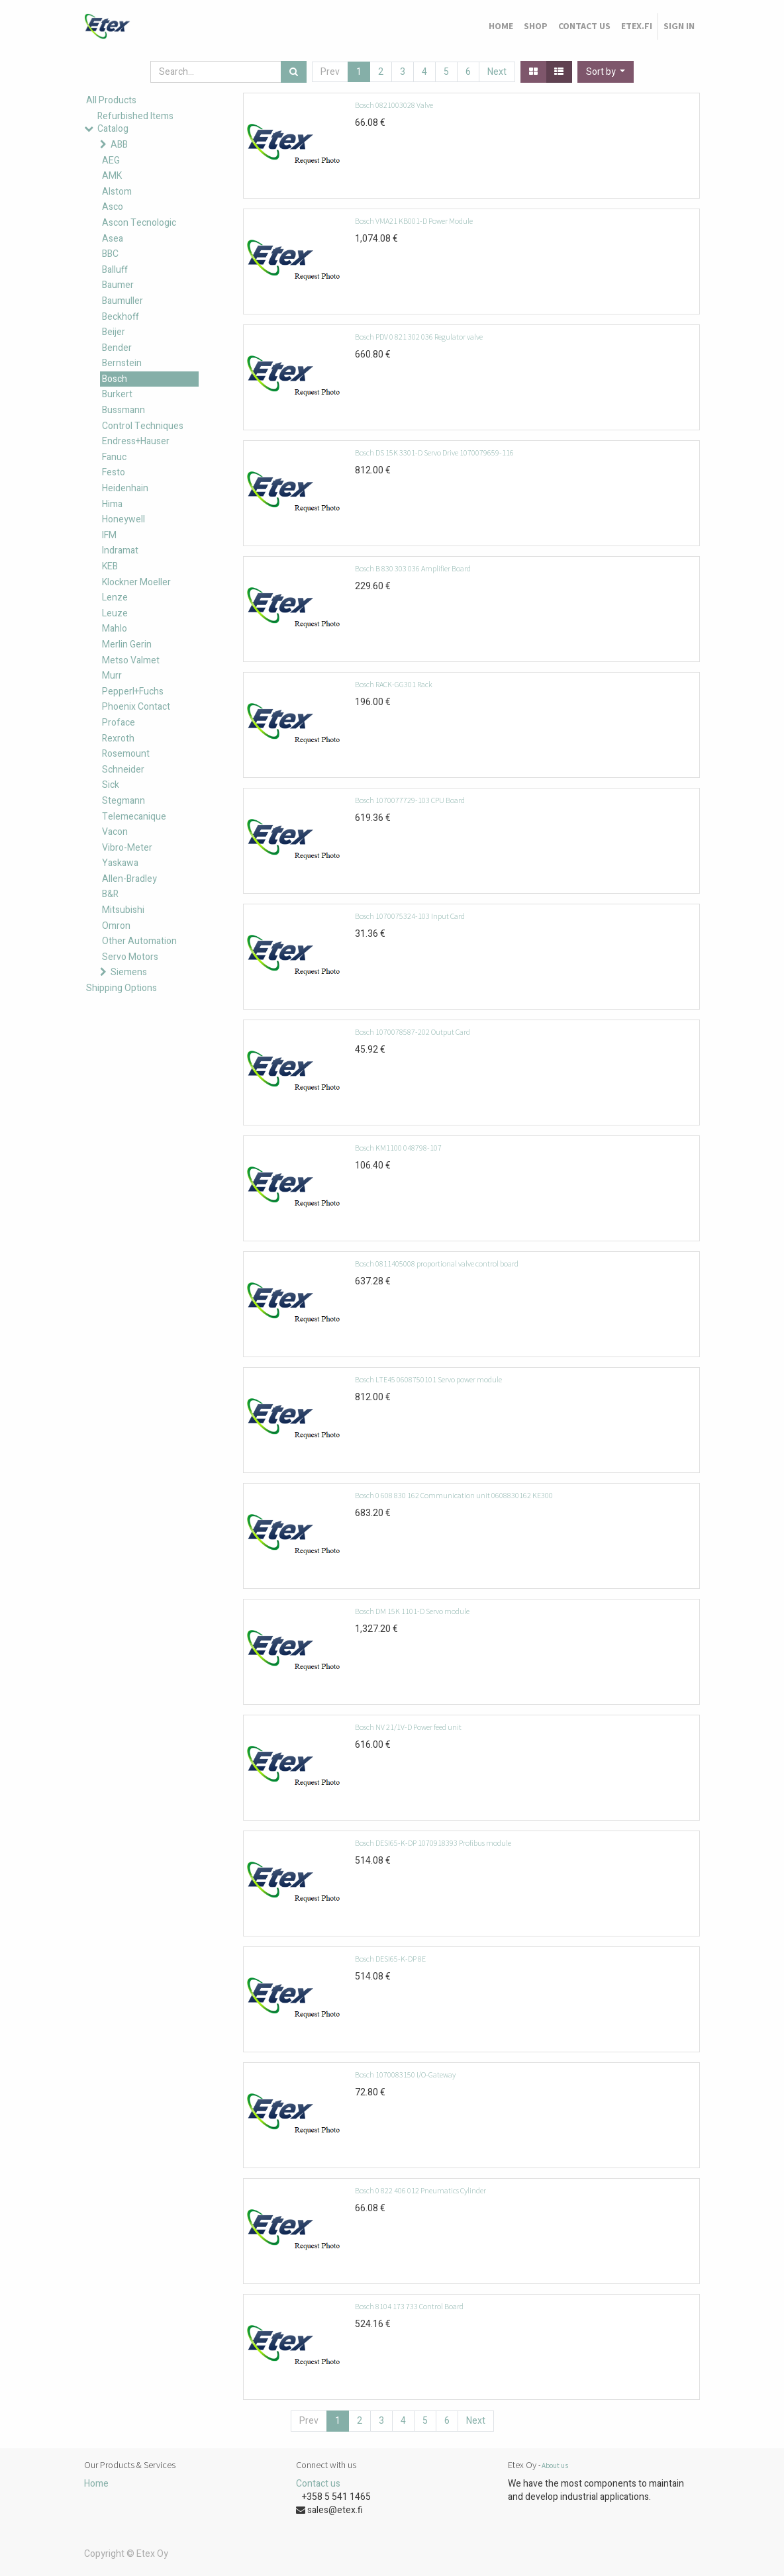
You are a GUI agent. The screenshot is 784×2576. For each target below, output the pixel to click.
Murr (112, 676)
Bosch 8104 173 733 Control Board (409, 2306)
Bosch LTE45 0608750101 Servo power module (428, 1379)
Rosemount (126, 754)
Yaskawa (120, 863)
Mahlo (114, 629)
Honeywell (123, 519)
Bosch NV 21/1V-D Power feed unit (408, 1727)
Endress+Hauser (136, 441)
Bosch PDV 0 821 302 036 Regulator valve (419, 337)
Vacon (115, 832)
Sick (110, 785)
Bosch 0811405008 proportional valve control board (436, 1263)
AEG (111, 160)
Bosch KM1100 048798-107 (398, 1148)
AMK (112, 176)
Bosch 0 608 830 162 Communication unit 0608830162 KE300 (454, 1495)
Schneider (123, 770)
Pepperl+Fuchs (133, 691)
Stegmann (123, 801)
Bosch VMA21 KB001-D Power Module (414, 221)
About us (555, 2465)
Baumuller (122, 301)
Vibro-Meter (127, 848)
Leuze (115, 613)
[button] (605, 72)
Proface (118, 723)
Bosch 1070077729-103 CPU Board (410, 800)
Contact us (318, 2484)
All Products (111, 100)
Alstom (117, 192)
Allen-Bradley (129, 879)
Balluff (115, 270)
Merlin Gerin (127, 644)
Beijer (113, 332)
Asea (112, 239)
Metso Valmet (131, 660)
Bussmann (123, 410)
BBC (110, 254)
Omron (116, 926)
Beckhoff (120, 317)
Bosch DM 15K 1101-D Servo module (412, 1611)
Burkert (117, 394)
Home (96, 2484)
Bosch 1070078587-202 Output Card (412, 1032)
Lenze (115, 597)
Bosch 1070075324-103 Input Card (410, 916)
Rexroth (118, 738)
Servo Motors (130, 957)
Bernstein (122, 363)
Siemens (129, 972)
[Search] (294, 72)
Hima (112, 504)
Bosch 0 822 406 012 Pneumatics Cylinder (420, 2190)
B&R (110, 894)
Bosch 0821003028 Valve (394, 105)
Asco (112, 207)
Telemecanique (134, 817)
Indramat (120, 550)
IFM (109, 535)
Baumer (118, 285)
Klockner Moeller (136, 582)
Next (497, 72)
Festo (113, 472)
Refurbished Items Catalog (135, 122)
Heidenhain (125, 488)
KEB (110, 566)
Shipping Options (121, 988)
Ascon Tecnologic (139, 223)
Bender (117, 348)
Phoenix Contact (136, 707)
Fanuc (114, 457)
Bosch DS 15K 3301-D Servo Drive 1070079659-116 (434, 452)
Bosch (114, 379)
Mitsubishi (123, 910)
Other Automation (139, 941)
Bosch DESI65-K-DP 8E (390, 1959)
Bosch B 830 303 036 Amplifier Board (413, 568)
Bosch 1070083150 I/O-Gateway (405, 2074)
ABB (119, 145)
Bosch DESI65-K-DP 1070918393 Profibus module (433, 1843)
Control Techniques (142, 426)
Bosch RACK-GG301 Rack (393, 684)
